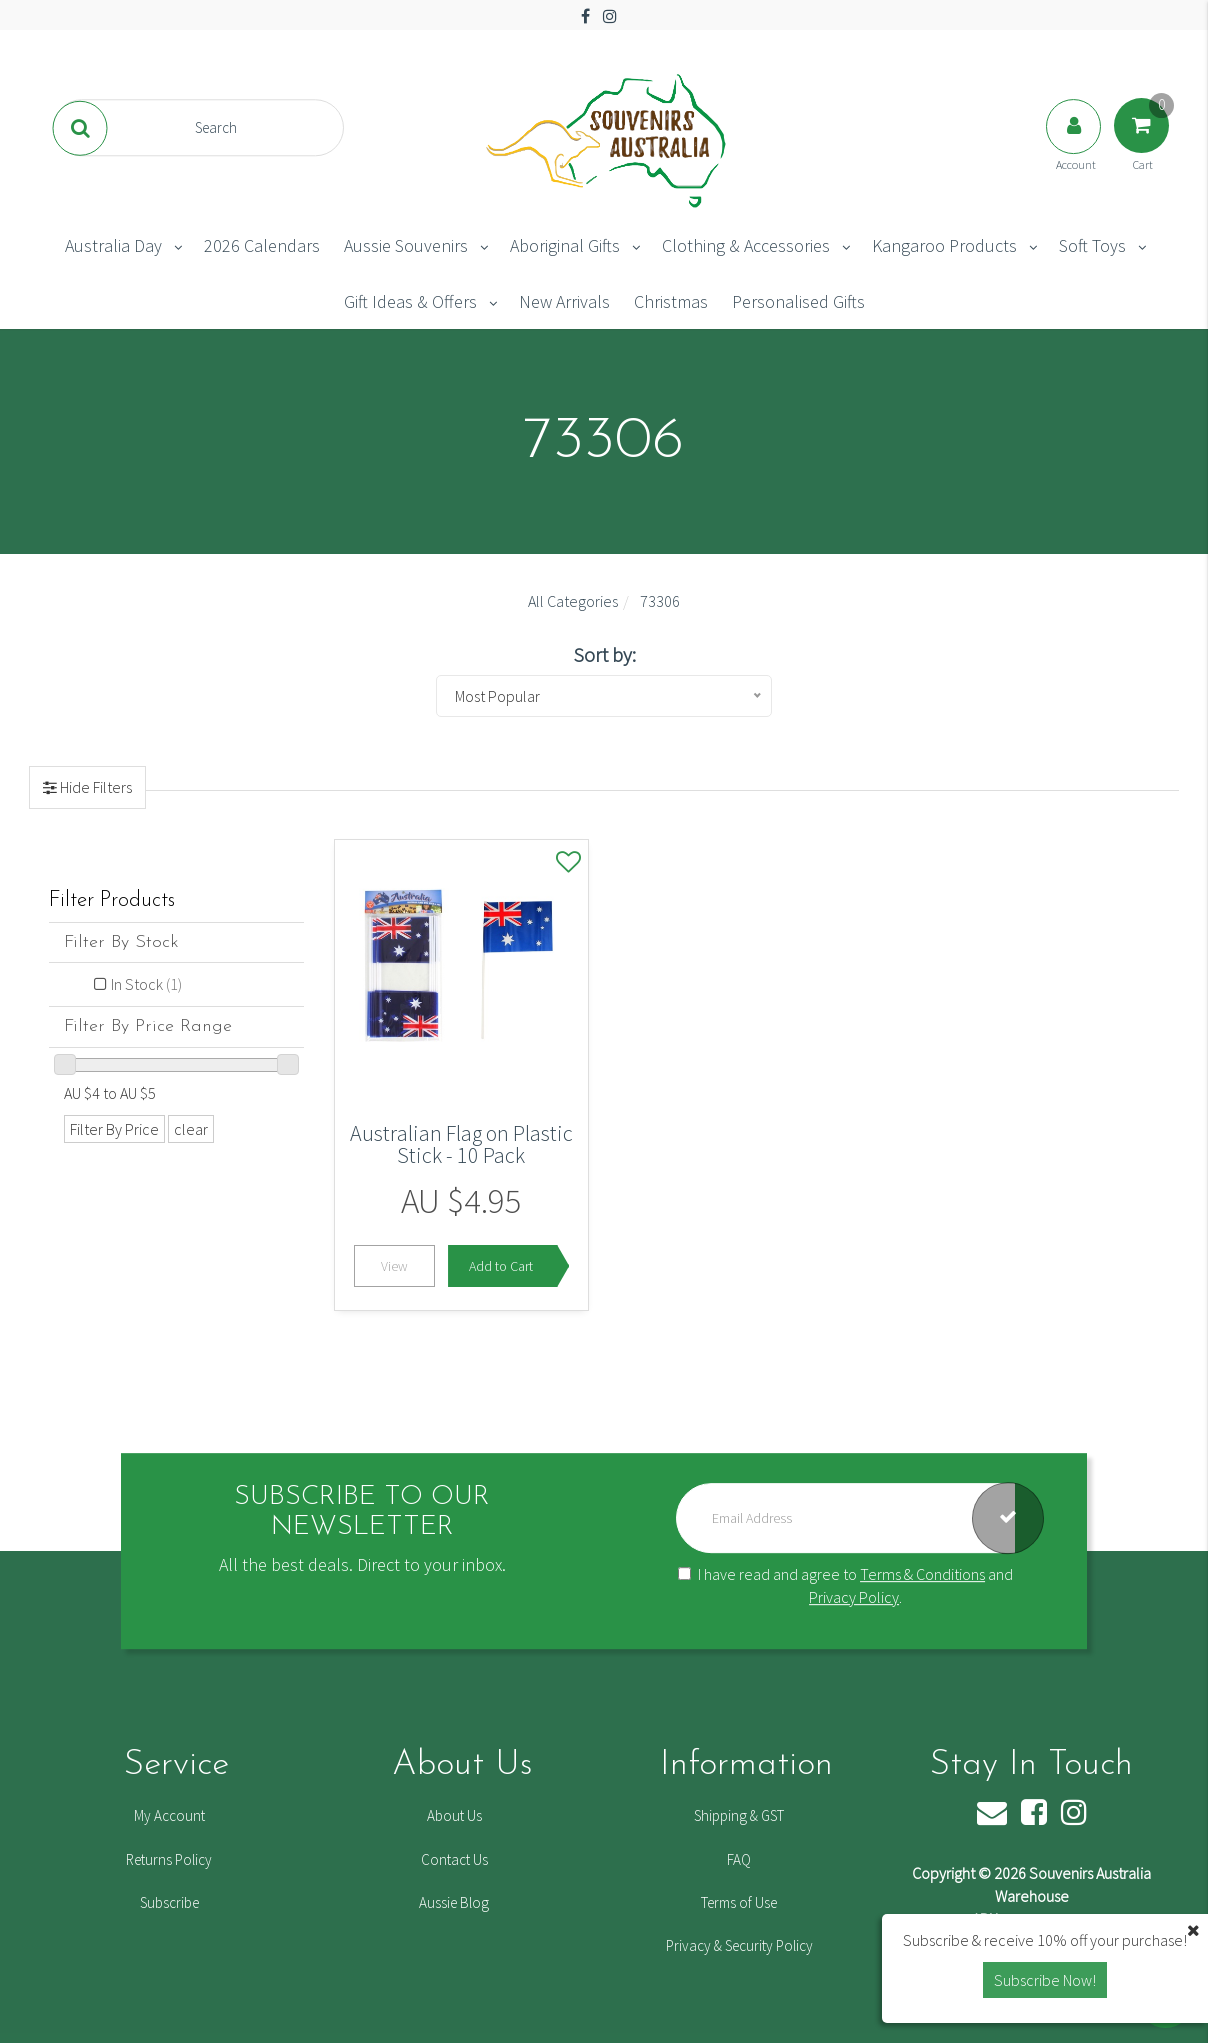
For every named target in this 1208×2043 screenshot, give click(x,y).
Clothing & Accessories (746, 245)
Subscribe (169, 1902)
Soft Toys (1092, 245)
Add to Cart (501, 1266)
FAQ (739, 1859)
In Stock (146, 984)
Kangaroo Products (944, 245)
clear (191, 1129)
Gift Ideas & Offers (410, 301)
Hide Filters (94, 787)
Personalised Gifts (798, 301)
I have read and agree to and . (845, 1585)
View (394, 1266)
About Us (454, 1815)
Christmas (671, 301)
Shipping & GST (739, 1815)
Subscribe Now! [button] (1045, 1980)
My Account (169, 1815)
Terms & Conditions (922, 1574)
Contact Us (454, 1859)
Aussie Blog (454, 1902)
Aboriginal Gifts (565, 245)
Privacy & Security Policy (739, 1945)
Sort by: (604, 654)
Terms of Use (739, 1902)
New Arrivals (564, 301)
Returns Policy (169, 1859)
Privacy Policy (854, 1597)
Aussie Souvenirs (406, 245)
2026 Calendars (262, 245)
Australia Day (113, 245)
